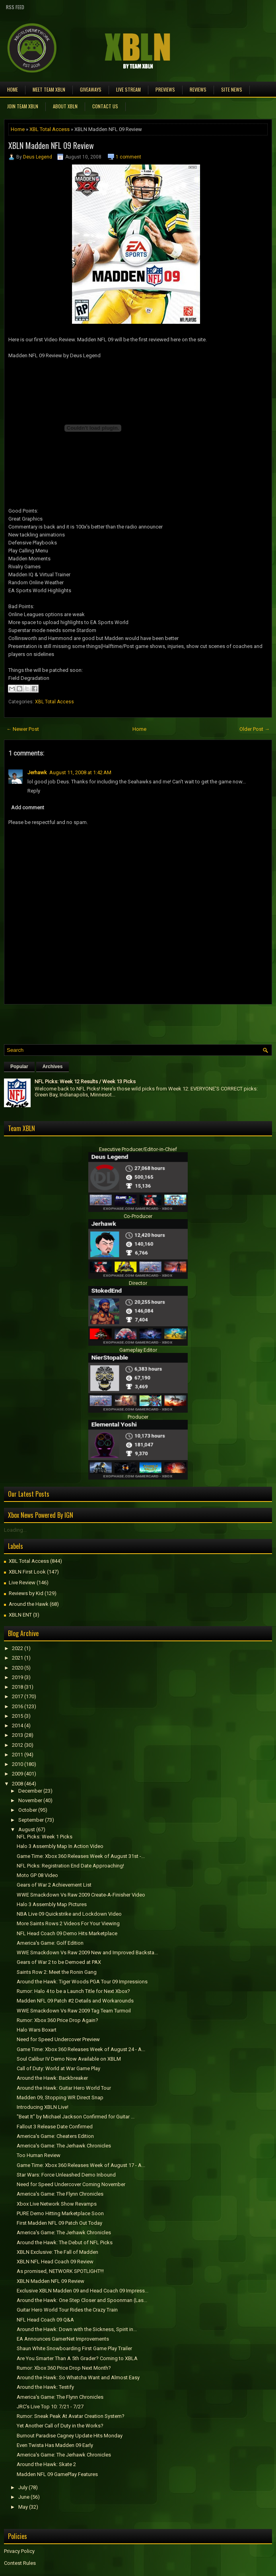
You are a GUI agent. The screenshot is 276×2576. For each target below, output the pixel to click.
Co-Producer (138, 1216)
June (23, 2497)
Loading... (15, 1530)
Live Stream (128, 89)
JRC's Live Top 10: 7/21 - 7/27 (50, 2407)
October (27, 1810)
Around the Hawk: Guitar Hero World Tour (64, 2088)
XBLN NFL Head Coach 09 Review (55, 2262)
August (26, 1829)
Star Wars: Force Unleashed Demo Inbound (66, 2175)
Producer (138, 1417)
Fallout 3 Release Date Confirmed (55, 2127)
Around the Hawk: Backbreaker (52, 2078)
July (22, 2487)
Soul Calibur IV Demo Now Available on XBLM (69, 2059)
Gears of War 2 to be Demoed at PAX (59, 1962)
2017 (17, 1696)
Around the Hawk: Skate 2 (46, 2464)
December (30, 1791)
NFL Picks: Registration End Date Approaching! (70, 1866)
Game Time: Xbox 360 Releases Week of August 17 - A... (81, 2165)
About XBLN (65, 106)
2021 (17, 1658)
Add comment (27, 807)
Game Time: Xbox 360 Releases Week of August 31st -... (81, 1856)
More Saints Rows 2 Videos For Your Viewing (68, 1923)
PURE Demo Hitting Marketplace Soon (60, 2213)
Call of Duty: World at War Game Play (58, 2068)
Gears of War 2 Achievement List (54, 1885)
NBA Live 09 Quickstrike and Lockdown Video (69, 1914)
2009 (17, 1774)
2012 (17, 1745)
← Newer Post (22, 729)
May (23, 2507)
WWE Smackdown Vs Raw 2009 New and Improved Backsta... (87, 1952)
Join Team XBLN (22, 106)
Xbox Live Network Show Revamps (57, 2204)
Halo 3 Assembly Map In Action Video (60, 1846)
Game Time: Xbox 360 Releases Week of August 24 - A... (81, 2049)
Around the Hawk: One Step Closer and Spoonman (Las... (82, 2300)
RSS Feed (15, 7)
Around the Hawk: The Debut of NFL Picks (65, 2242)
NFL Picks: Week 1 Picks (44, 1837)
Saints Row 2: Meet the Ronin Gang (57, 1972)
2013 (17, 1735)
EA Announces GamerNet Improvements (63, 2339)
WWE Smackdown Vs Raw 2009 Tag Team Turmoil (74, 2011)
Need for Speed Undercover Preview (58, 2039)
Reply (33, 791)
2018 (17, 1687)
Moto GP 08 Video (37, 1875)
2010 (17, 1764)
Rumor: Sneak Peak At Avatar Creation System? (70, 2416)
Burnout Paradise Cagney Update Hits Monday (69, 2436)
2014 (17, 1725)
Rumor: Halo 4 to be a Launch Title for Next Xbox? (73, 1991)
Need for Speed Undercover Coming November (71, 2184)
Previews (165, 89)
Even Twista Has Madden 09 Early (55, 2445)
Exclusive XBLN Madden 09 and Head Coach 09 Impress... (82, 2291)
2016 (17, 1706)
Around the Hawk (29, 1604)
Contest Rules (20, 2563)
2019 (17, 1677)
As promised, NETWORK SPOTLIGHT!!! (60, 2271)
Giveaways (90, 89)
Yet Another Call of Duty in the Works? (60, 2426)
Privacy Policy (19, 2551)
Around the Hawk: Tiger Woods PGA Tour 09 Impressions (82, 1982)
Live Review (22, 1583)
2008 (17, 1784)
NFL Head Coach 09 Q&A (45, 2320)
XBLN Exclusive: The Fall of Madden (57, 2252)
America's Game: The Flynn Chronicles (60, 2194)
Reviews (198, 89)
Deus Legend (37, 157)
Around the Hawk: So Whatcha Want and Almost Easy (78, 2377)
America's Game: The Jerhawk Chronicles (64, 2146)
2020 (17, 1668)
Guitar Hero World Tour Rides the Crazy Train (67, 2310)
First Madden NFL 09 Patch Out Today (59, 2223)
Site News (231, 89)
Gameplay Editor (138, 1350)
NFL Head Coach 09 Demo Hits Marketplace (67, 1933)
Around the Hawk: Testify (45, 2387)
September (31, 1820)
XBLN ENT (20, 1615)
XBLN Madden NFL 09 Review (51, 145)
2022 (17, 1648)
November (30, 1800)
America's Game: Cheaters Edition (55, 2136)
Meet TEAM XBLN (49, 89)
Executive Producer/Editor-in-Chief (138, 1149)
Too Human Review (38, 2155)
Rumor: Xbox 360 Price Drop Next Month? (64, 2368)
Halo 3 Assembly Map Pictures (52, 1904)
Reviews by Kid (26, 1593)
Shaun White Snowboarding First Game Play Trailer (74, 2348)
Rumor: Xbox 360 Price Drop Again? (57, 2020)
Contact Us (105, 106)
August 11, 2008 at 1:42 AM (80, 772)
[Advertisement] (97, 1022)
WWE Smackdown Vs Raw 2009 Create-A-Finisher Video (81, 1895)
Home (12, 89)
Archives (53, 1066)
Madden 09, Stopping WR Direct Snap (60, 2097)
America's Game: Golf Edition (50, 1943)
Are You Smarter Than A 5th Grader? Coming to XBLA (77, 2358)
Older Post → (254, 729)
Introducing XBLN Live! (42, 2107)
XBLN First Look (27, 1572)
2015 (17, 1716)
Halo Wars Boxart (36, 2030)
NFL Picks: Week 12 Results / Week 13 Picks (85, 1081)
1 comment (128, 157)
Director (138, 1283)
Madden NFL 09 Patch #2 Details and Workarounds (75, 2001)
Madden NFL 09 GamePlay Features (57, 2474)
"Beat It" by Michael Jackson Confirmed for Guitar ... (75, 2117)
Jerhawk (37, 772)
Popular (19, 1066)
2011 (17, 1755)
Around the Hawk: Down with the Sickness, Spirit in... (77, 2329)
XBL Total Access (49, 129)
